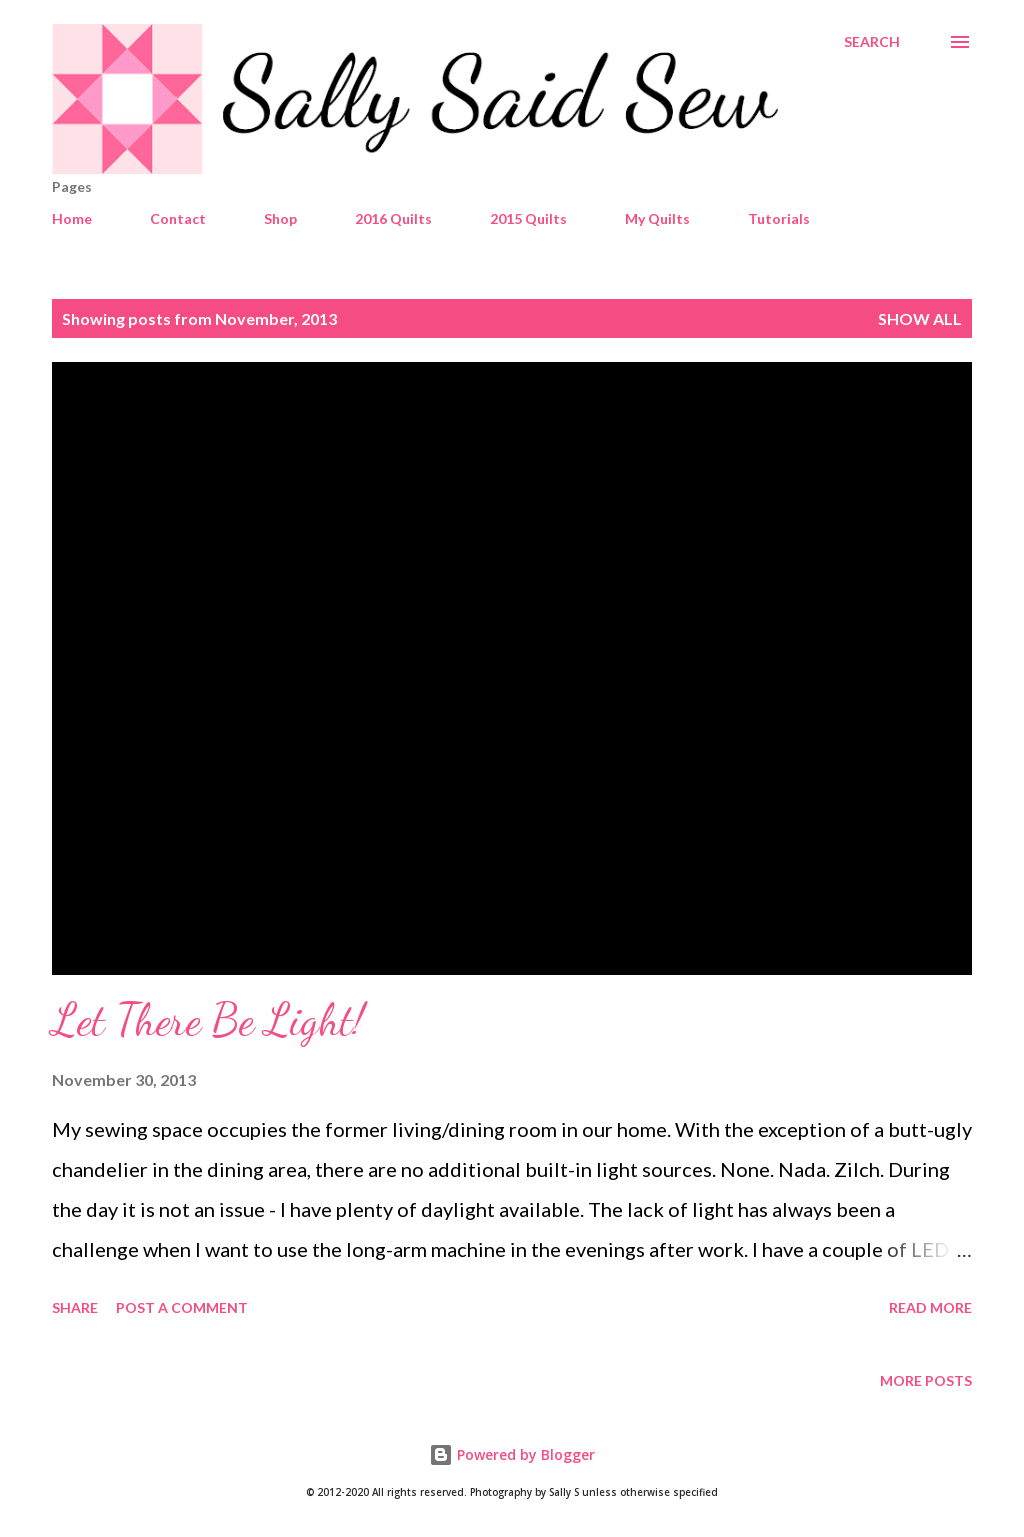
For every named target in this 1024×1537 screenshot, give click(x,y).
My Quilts (657, 218)
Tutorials (779, 218)
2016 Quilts (393, 218)
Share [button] (75, 1307)
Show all (920, 318)
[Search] (872, 42)
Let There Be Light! (208, 1020)
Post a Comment (182, 1307)
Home (72, 218)
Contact (178, 218)
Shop (280, 218)
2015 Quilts (528, 218)
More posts (926, 1380)
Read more (930, 1307)
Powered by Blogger (512, 1454)
